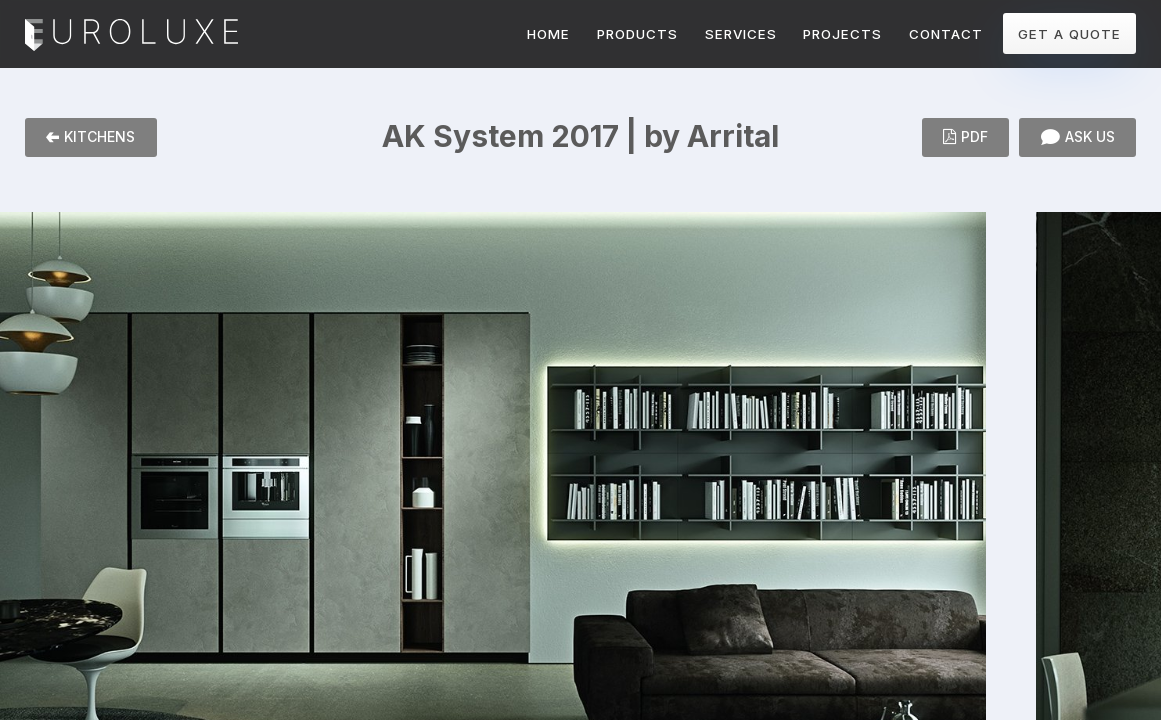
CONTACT (946, 34)
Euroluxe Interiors (131, 36)
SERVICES (741, 34)
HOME (548, 34)
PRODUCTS (637, 34)
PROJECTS (842, 34)
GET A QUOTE (1069, 34)
